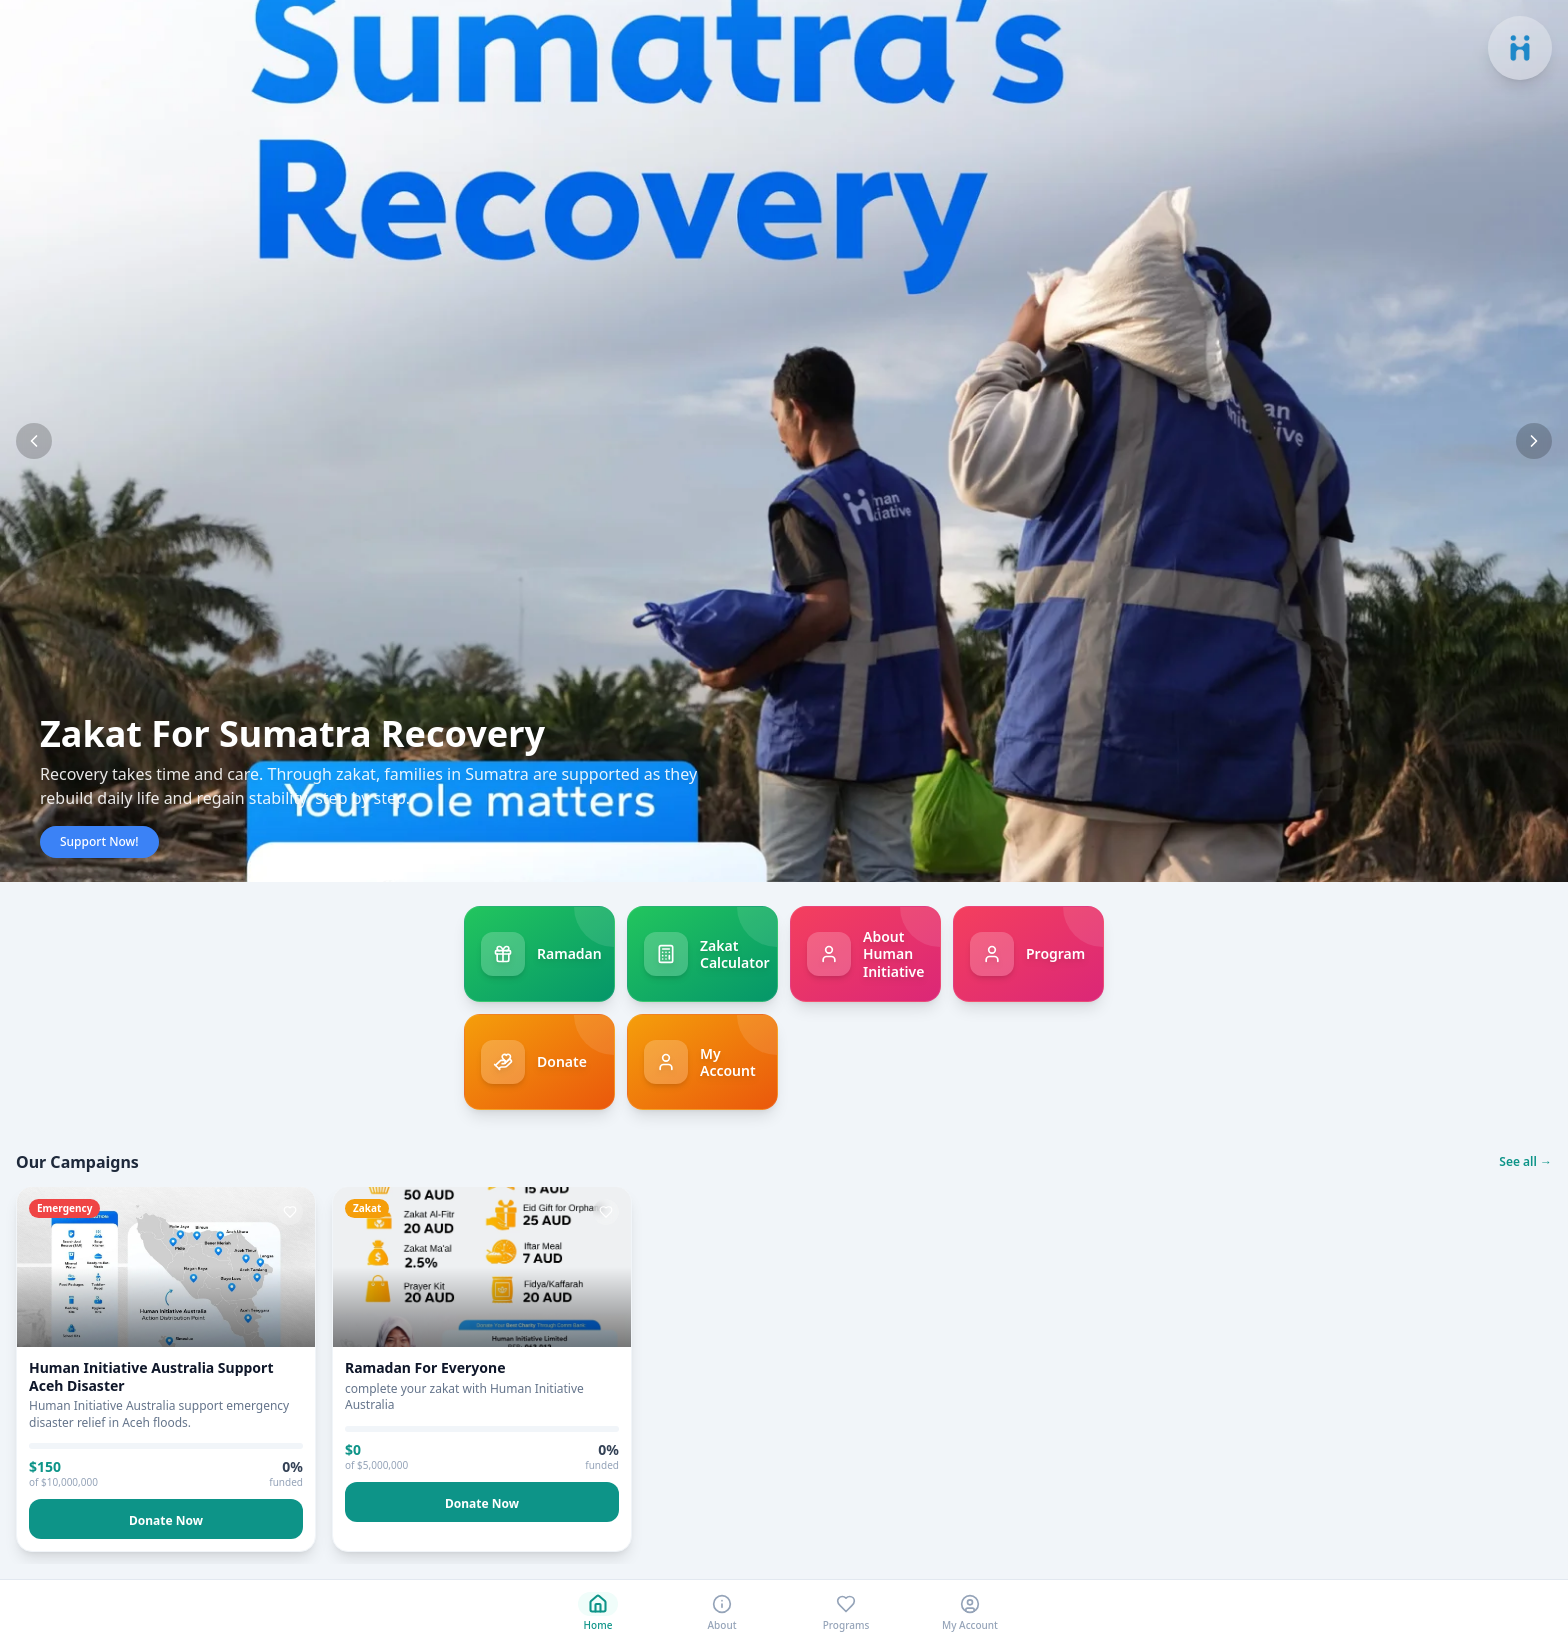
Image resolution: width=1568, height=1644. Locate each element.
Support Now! (99, 841)
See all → (1525, 1162)
